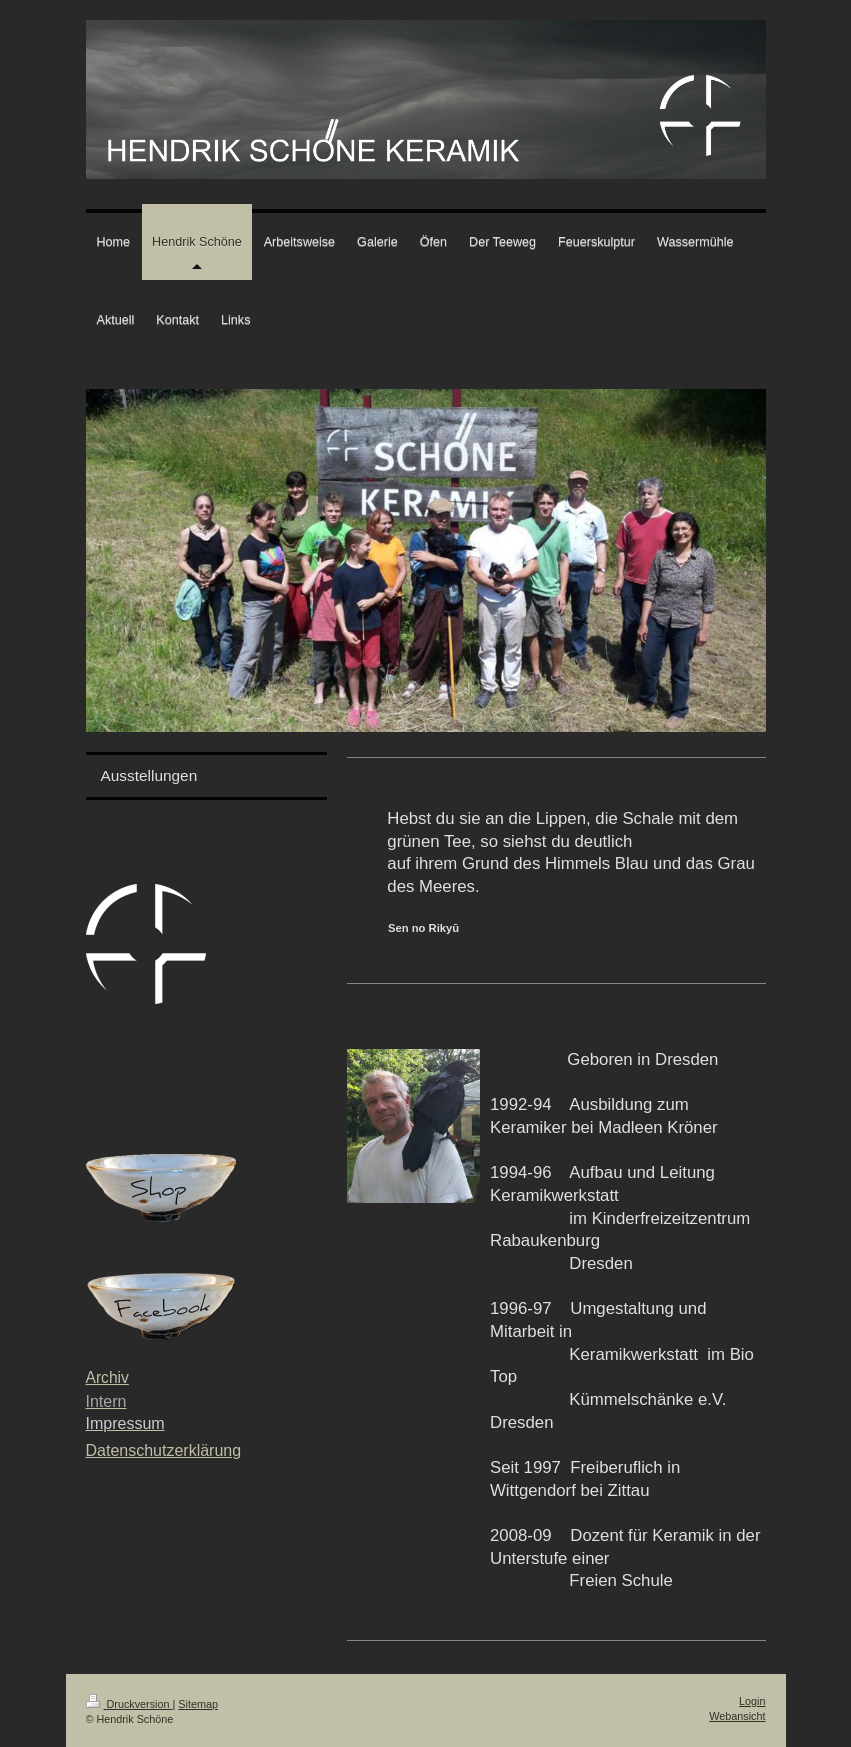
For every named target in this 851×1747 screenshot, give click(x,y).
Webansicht (737, 1716)
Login (752, 1701)
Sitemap (198, 1704)
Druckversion (129, 1704)
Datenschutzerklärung (164, 1450)
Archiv (107, 1377)
